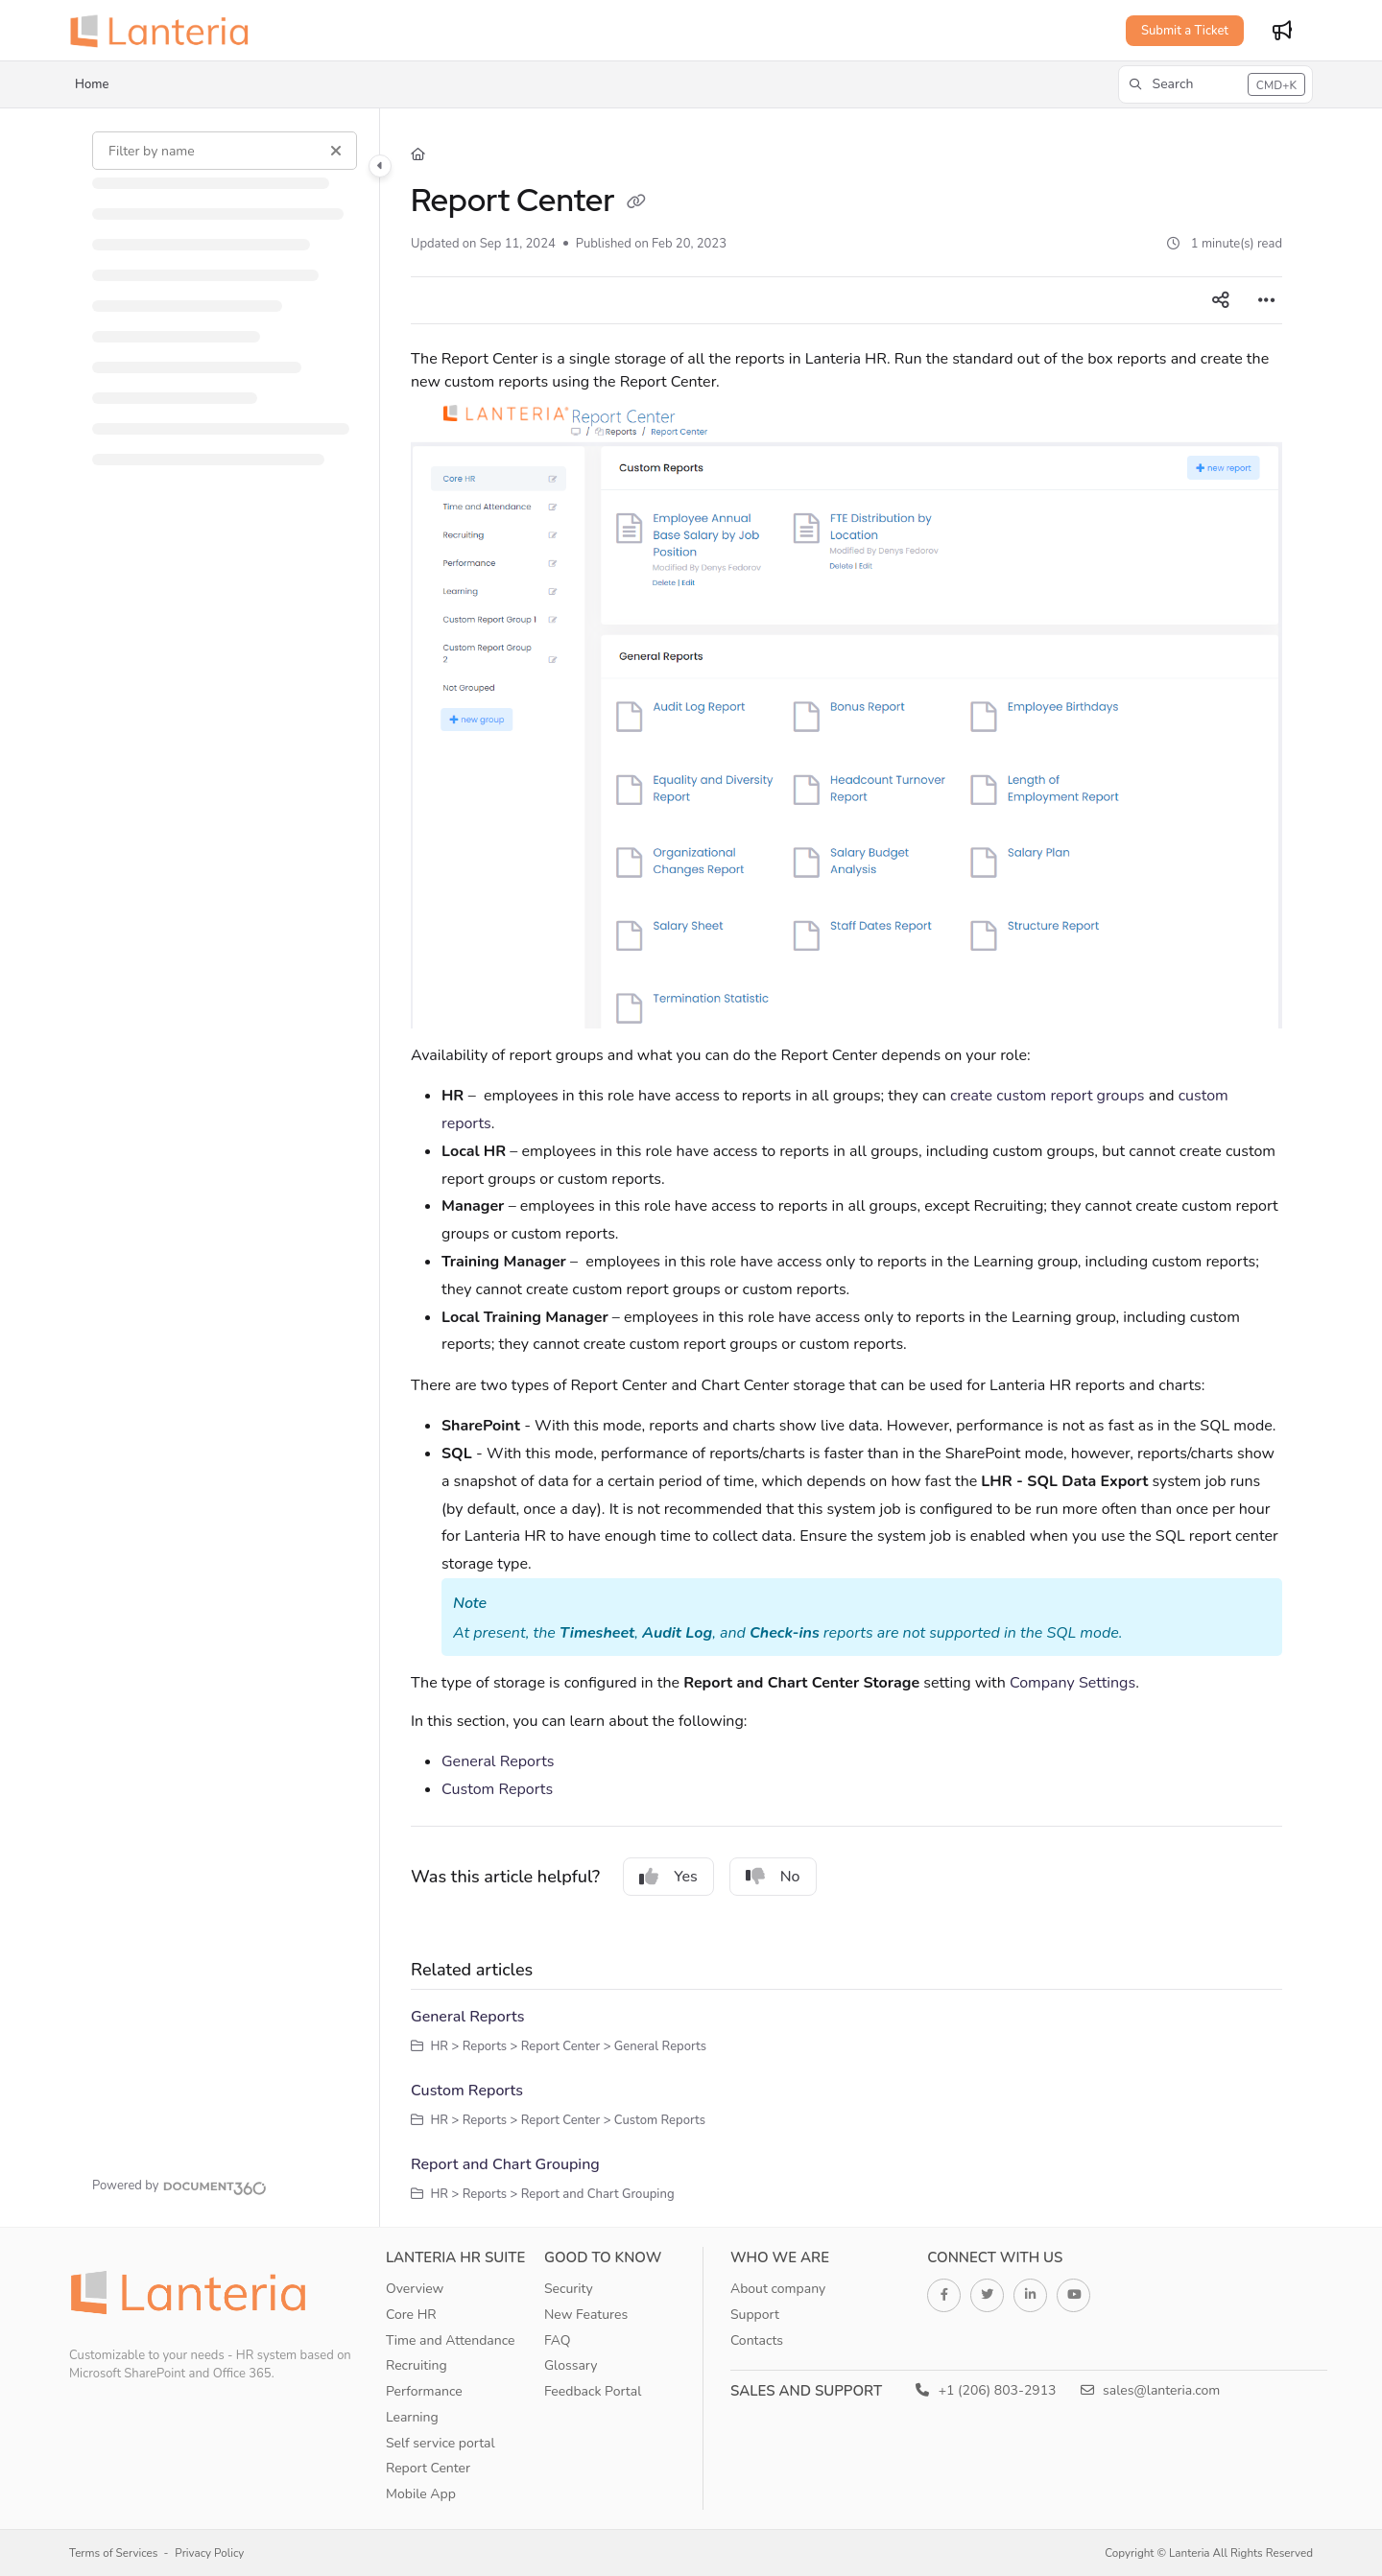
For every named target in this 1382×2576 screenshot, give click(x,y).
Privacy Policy (209, 2553)
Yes (668, 1876)
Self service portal (440, 2443)
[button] (1215, 84)
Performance (424, 2391)
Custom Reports (497, 1789)
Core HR (411, 2314)
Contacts (756, 2340)
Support (754, 2314)
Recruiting (416, 2365)
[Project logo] (165, 31)
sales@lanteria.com (1151, 2390)
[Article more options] (1266, 300)
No (773, 1876)
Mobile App (421, 2494)
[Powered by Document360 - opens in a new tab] (179, 2185)
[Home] (418, 154)
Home (91, 84)
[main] (846, 1167)
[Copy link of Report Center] (636, 203)
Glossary (571, 2365)
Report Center (428, 2468)
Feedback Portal (592, 2391)
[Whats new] (1282, 30)
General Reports (497, 1761)
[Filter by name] (224, 150)
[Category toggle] (380, 165)
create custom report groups (1047, 1095)
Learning (412, 2417)
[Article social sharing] (1220, 300)
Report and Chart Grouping (505, 2164)
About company (777, 2289)
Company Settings (1072, 1682)
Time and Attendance (450, 2340)
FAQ (557, 2340)
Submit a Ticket (1184, 30)
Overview (414, 2289)
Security (568, 2289)
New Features (586, 2314)
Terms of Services (113, 2553)
